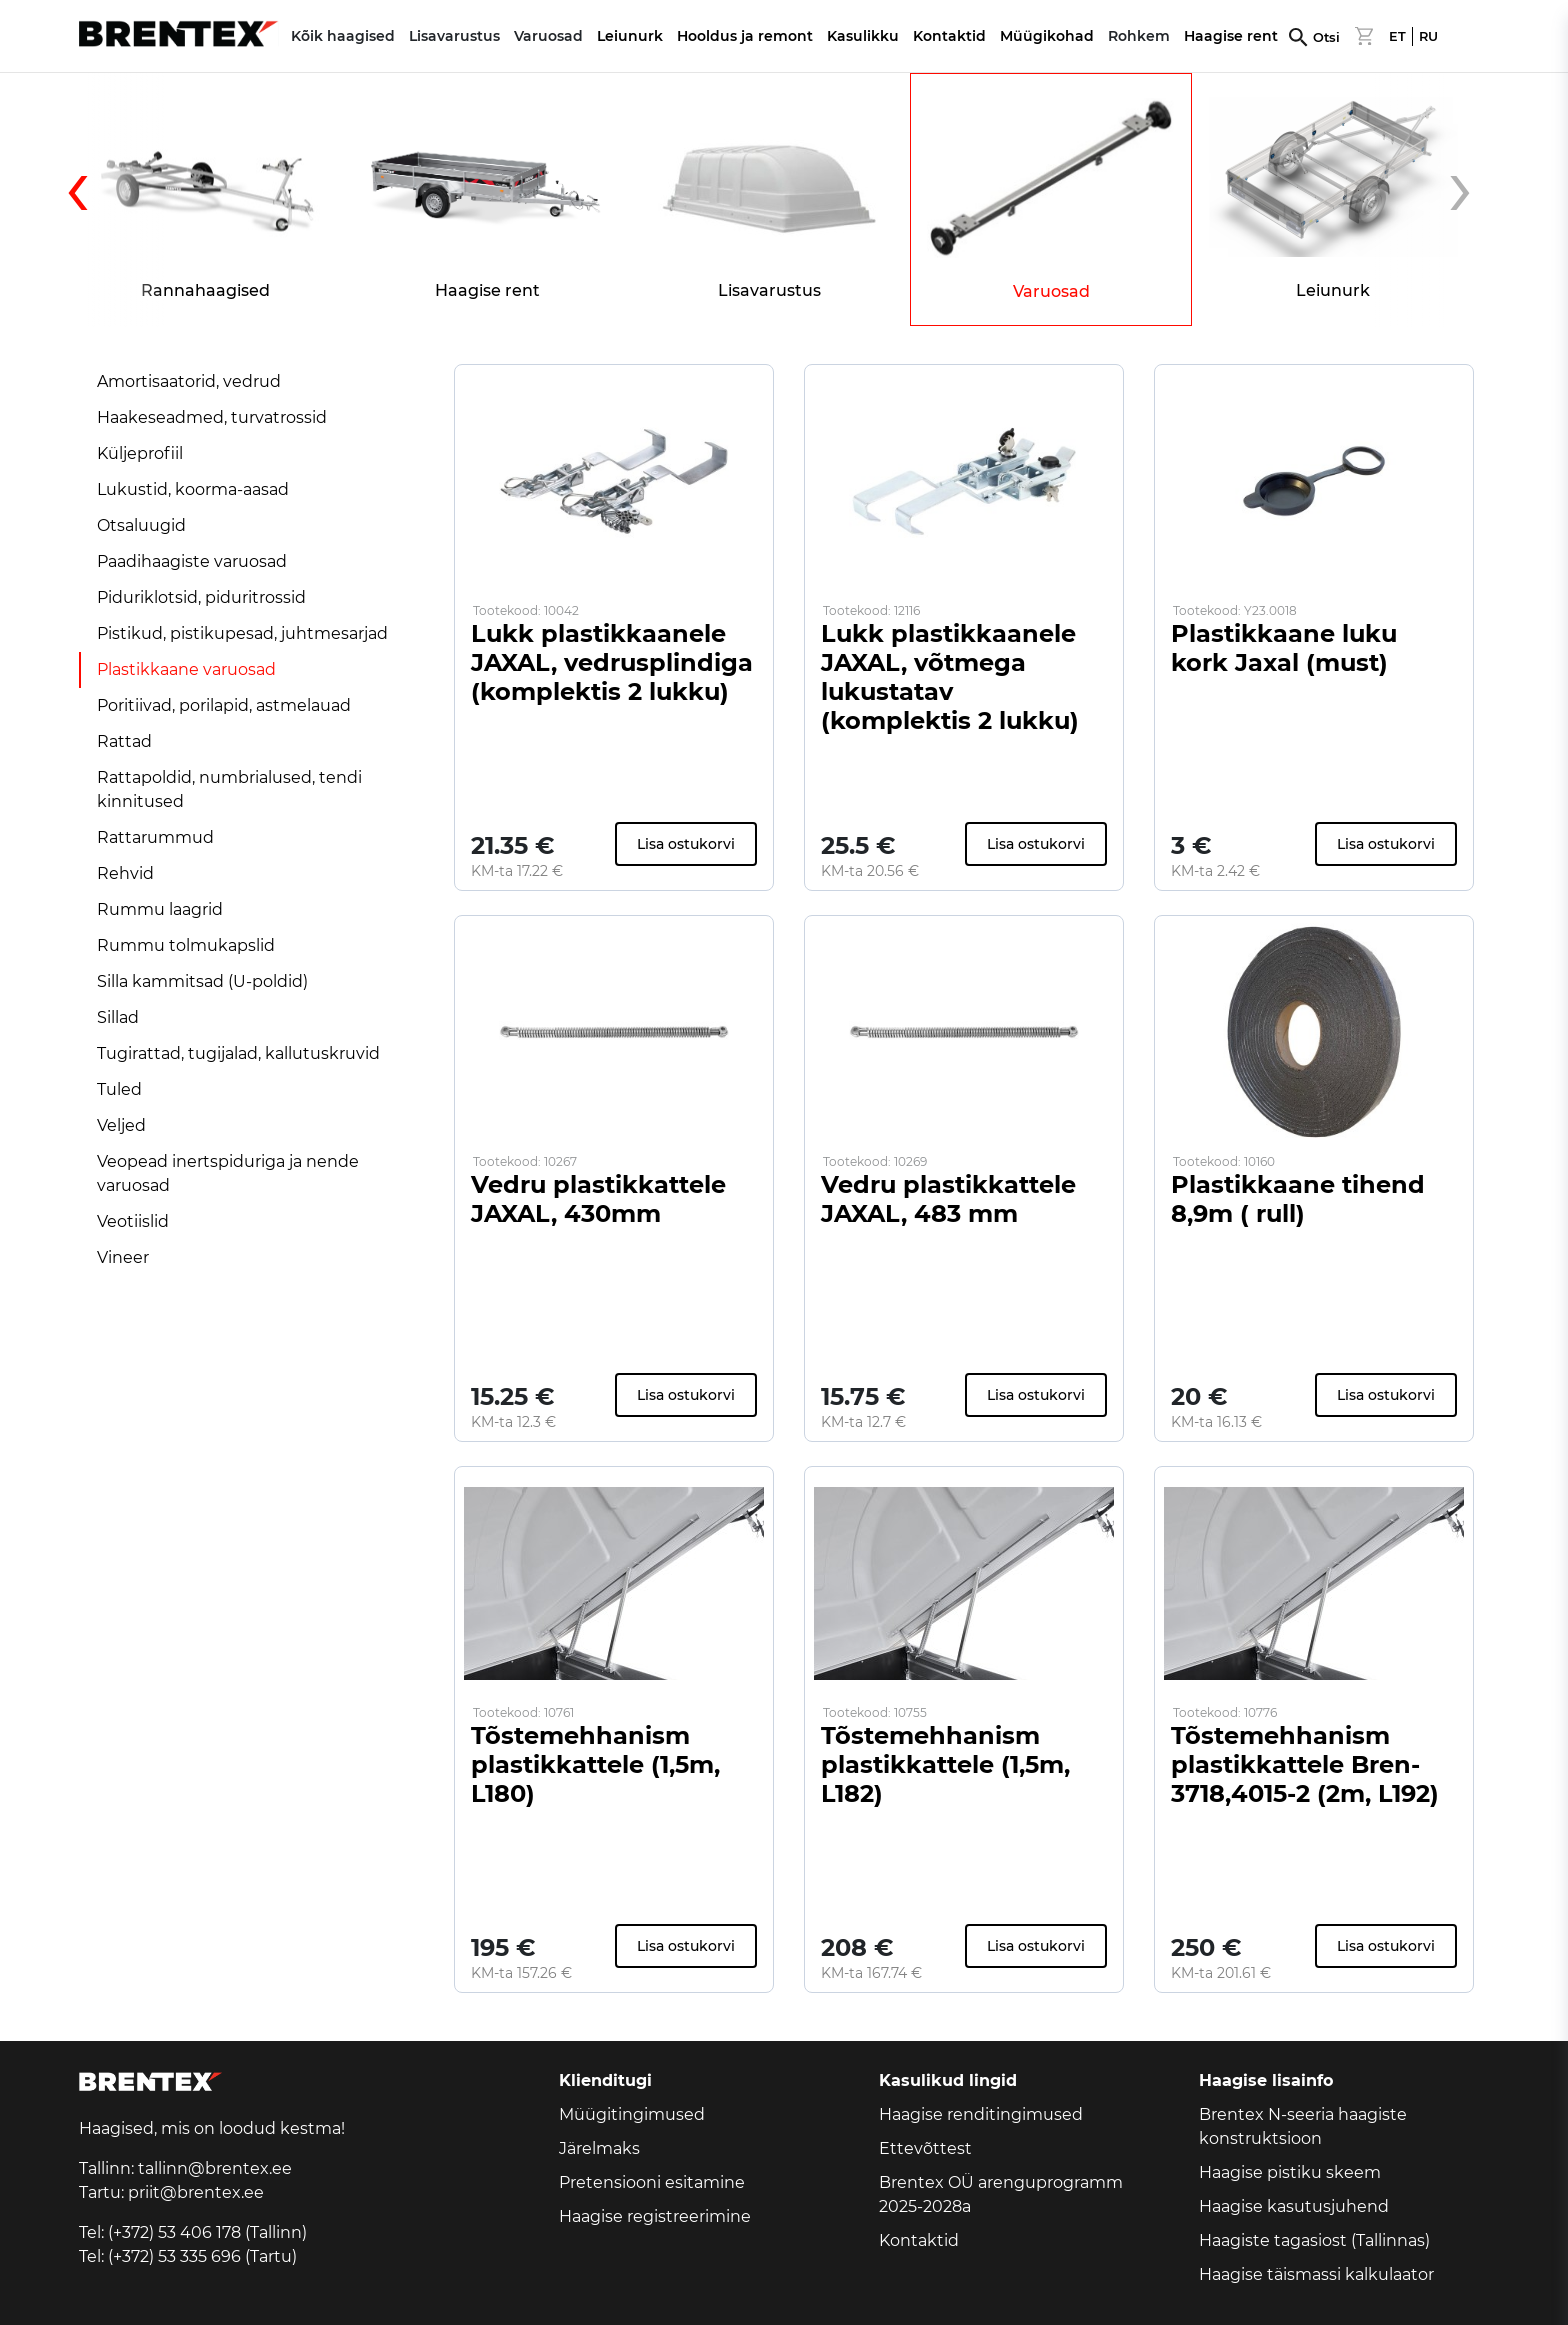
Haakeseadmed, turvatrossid (212, 417)
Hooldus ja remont (745, 36)
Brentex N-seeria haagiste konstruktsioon (1303, 2126)
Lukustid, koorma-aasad (193, 489)
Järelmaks (599, 2148)
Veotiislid (133, 1221)
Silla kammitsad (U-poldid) (202, 981)
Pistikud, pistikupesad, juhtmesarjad (242, 633)
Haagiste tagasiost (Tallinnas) (1314, 2240)
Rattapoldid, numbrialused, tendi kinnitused (229, 789)
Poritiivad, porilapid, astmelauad (224, 705)
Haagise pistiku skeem (1290, 2172)
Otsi (1326, 37)
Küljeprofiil (140, 453)
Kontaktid (949, 36)
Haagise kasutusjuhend (1294, 2206)
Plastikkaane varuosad (186, 669)
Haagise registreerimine (655, 2216)
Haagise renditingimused (981, 2114)
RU (1428, 36)
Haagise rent (1231, 36)
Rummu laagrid (160, 909)
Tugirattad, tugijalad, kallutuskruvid (238, 1053)
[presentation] (114, 200)
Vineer (123, 1257)
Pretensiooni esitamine (652, 2182)
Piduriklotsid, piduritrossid (201, 597)
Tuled (119, 1089)
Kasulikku (863, 36)
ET (1397, 36)
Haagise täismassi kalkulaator (1316, 2274)
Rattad (124, 741)
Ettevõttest (925, 2148)
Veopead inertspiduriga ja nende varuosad (228, 1173)
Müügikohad (1047, 36)
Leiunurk (630, 36)
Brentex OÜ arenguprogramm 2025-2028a (1001, 2194)
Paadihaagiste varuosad (192, 561)
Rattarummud (155, 837)
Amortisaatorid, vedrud (189, 381)
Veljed (121, 1125)
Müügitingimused (632, 2114)
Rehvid (125, 873)
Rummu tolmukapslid (186, 945)
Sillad (118, 1017)
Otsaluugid (141, 525)
